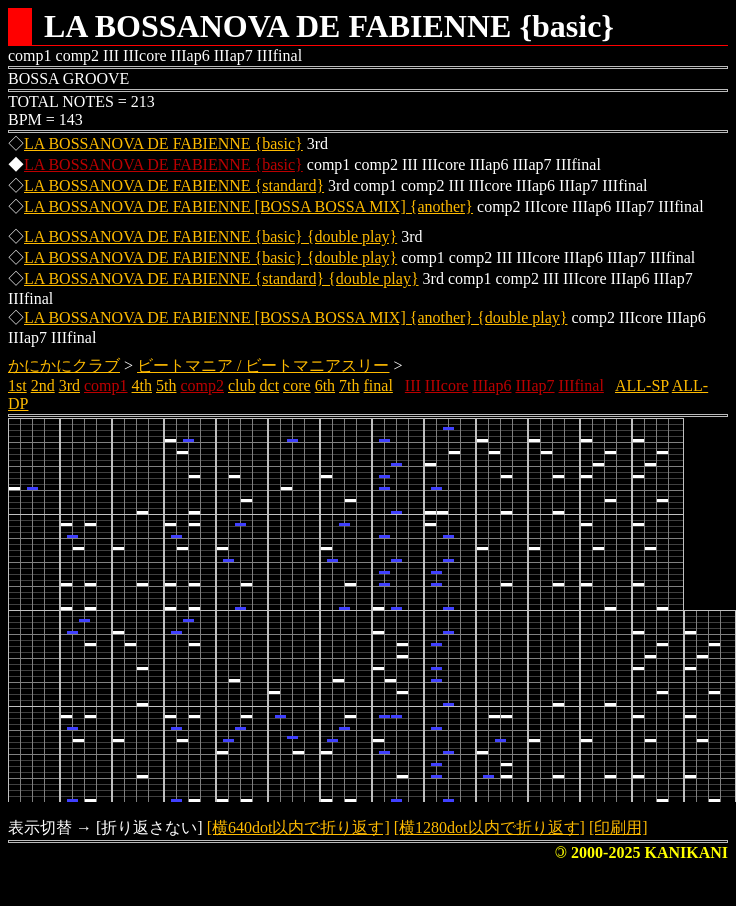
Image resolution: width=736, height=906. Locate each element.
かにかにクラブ (64, 365)
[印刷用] (618, 827)
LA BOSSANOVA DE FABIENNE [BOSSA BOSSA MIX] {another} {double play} (296, 317)
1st (17, 385)
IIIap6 (491, 385)
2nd (43, 385)
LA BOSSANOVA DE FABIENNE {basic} (163, 143)
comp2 (202, 385)
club (242, 385)
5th (166, 385)
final (378, 385)
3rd (69, 385)
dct (270, 385)
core (297, 385)
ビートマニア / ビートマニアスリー (263, 365)
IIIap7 (534, 385)
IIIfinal (581, 385)
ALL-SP (642, 385)
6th (325, 385)
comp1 (106, 385)
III (413, 385)
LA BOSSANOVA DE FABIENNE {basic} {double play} (210, 236)
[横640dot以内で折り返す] (298, 827)
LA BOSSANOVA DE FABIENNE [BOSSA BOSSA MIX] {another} (248, 206)
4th (142, 385)
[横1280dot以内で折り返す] (489, 827)
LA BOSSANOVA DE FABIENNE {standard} (174, 185)
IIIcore (447, 385)
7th (349, 385)
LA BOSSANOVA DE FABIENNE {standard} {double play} (221, 278)
